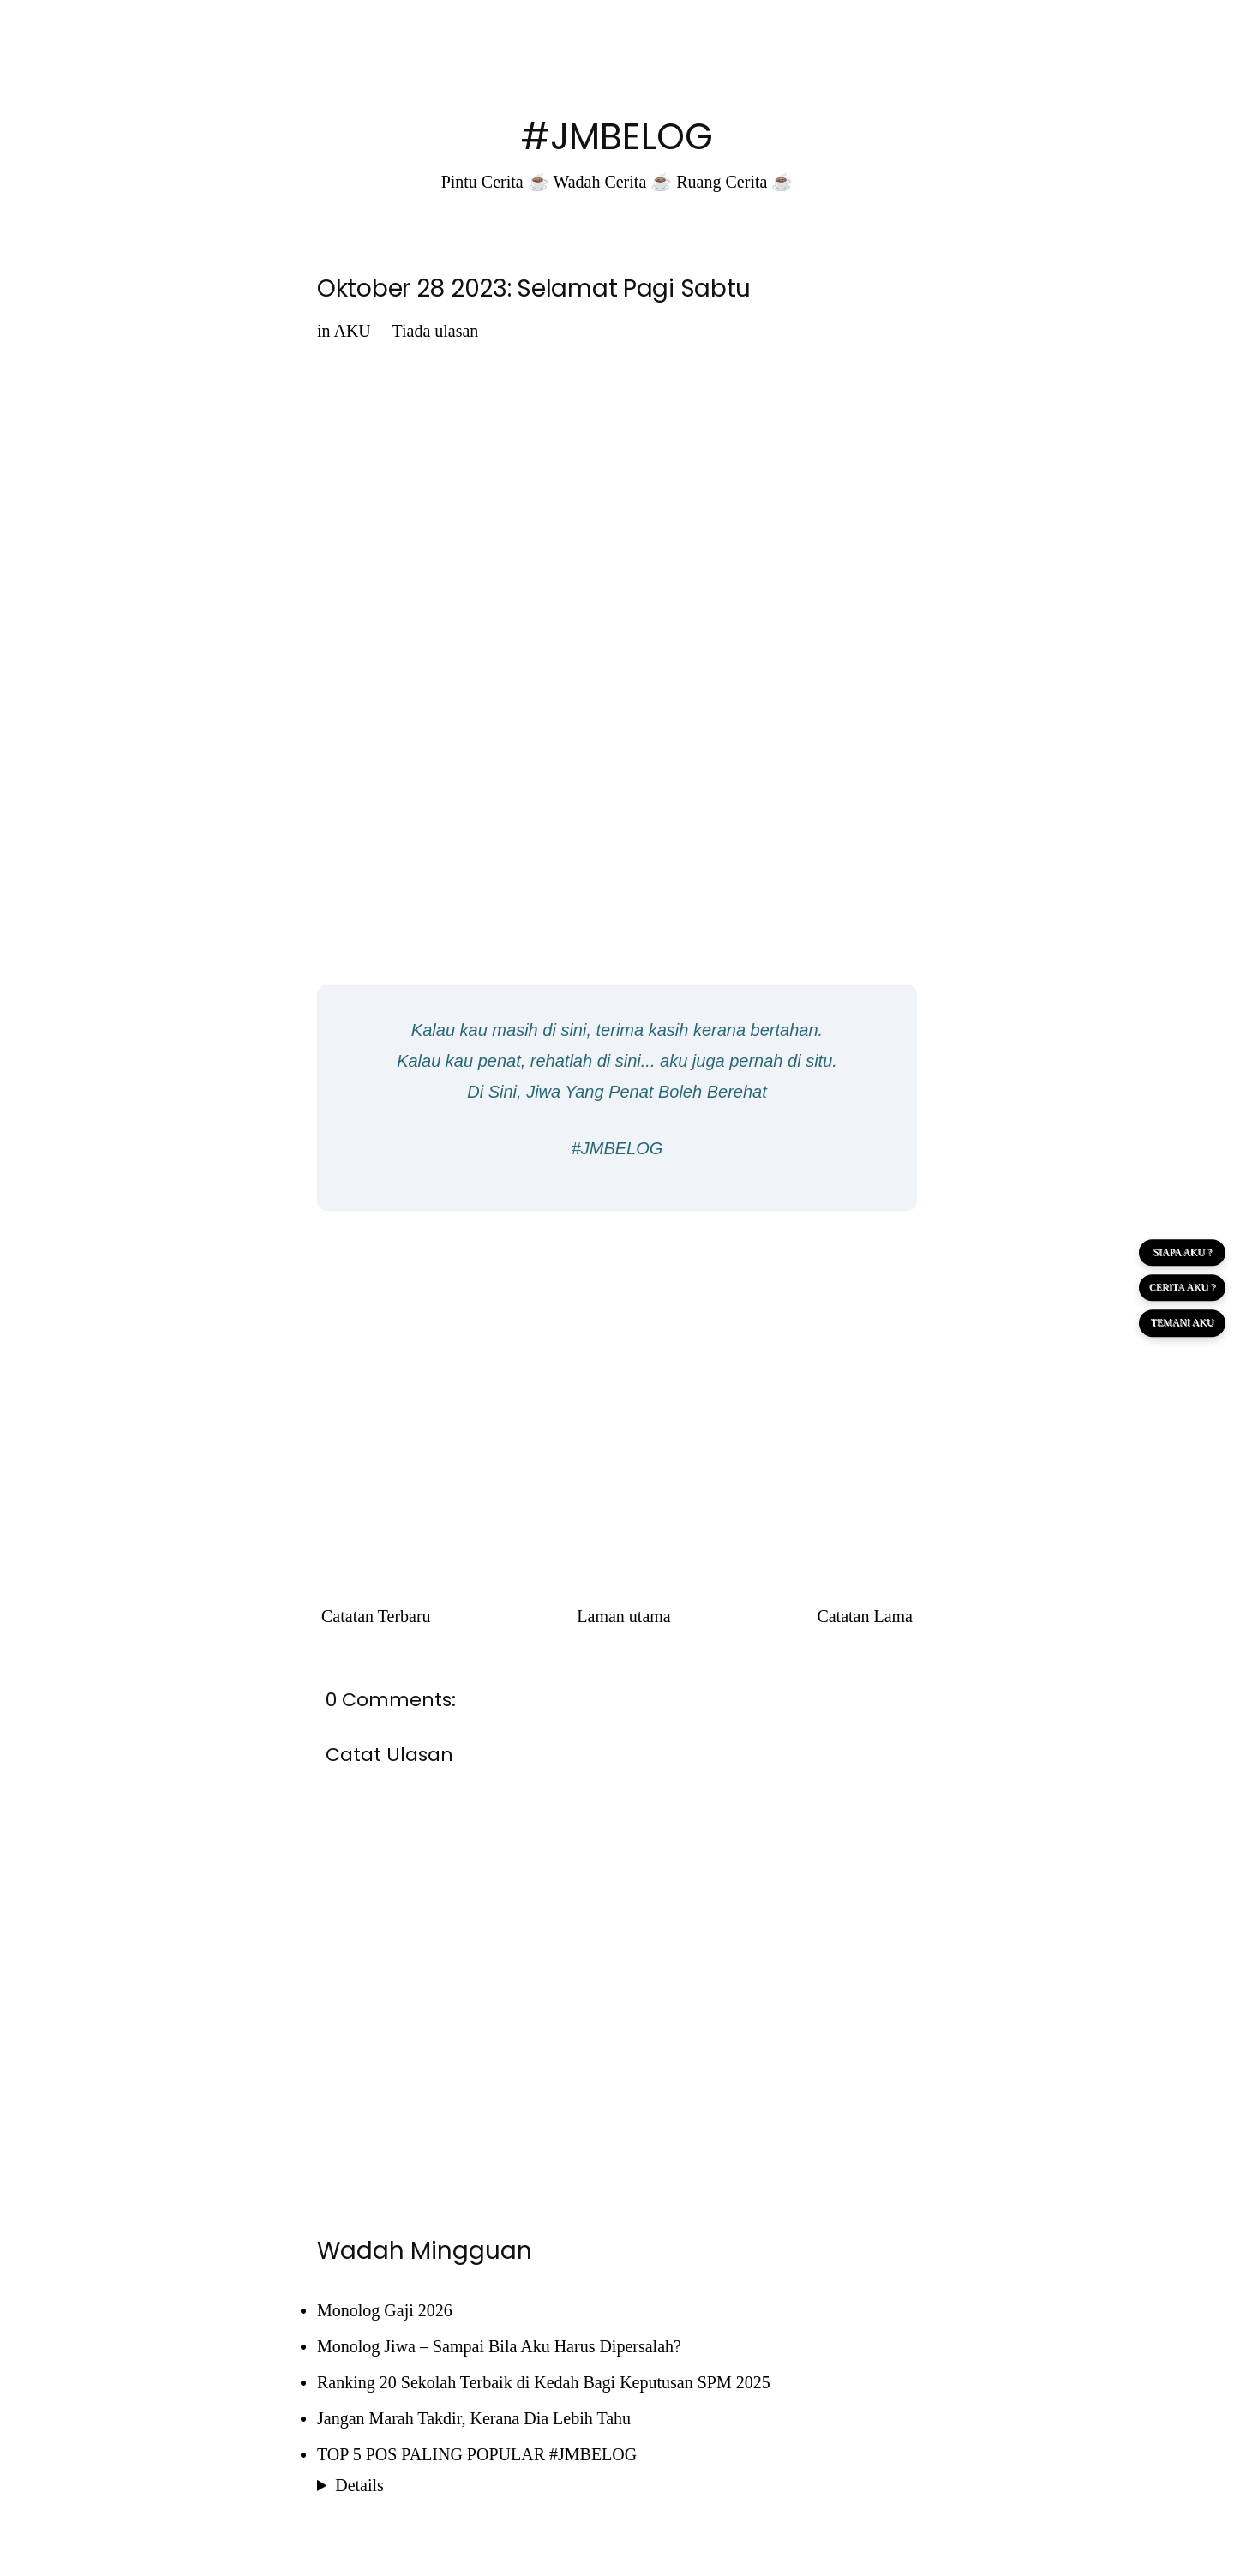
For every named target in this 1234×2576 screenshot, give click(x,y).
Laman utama (623, 1616)
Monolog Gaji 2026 (384, 2310)
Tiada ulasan (435, 330)
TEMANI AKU (1181, 1324)
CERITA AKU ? (1181, 1288)
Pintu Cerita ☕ (495, 181)
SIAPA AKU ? (1182, 1252)
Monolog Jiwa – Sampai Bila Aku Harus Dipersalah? (499, 2346)
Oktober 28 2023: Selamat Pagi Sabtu (534, 288)
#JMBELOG (617, 136)
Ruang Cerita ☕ (734, 181)
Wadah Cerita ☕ (612, 181)
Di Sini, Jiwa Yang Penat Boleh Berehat (616, 1091)
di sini (564, 1030)
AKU (351, 330)
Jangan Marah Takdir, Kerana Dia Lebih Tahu (474, 2418)
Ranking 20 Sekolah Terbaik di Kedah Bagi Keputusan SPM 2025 (543, 2382)
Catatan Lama (865, 1616)
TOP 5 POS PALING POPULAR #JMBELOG (477, 2454)
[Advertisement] (617, 1348)
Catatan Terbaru (376, 1616)
